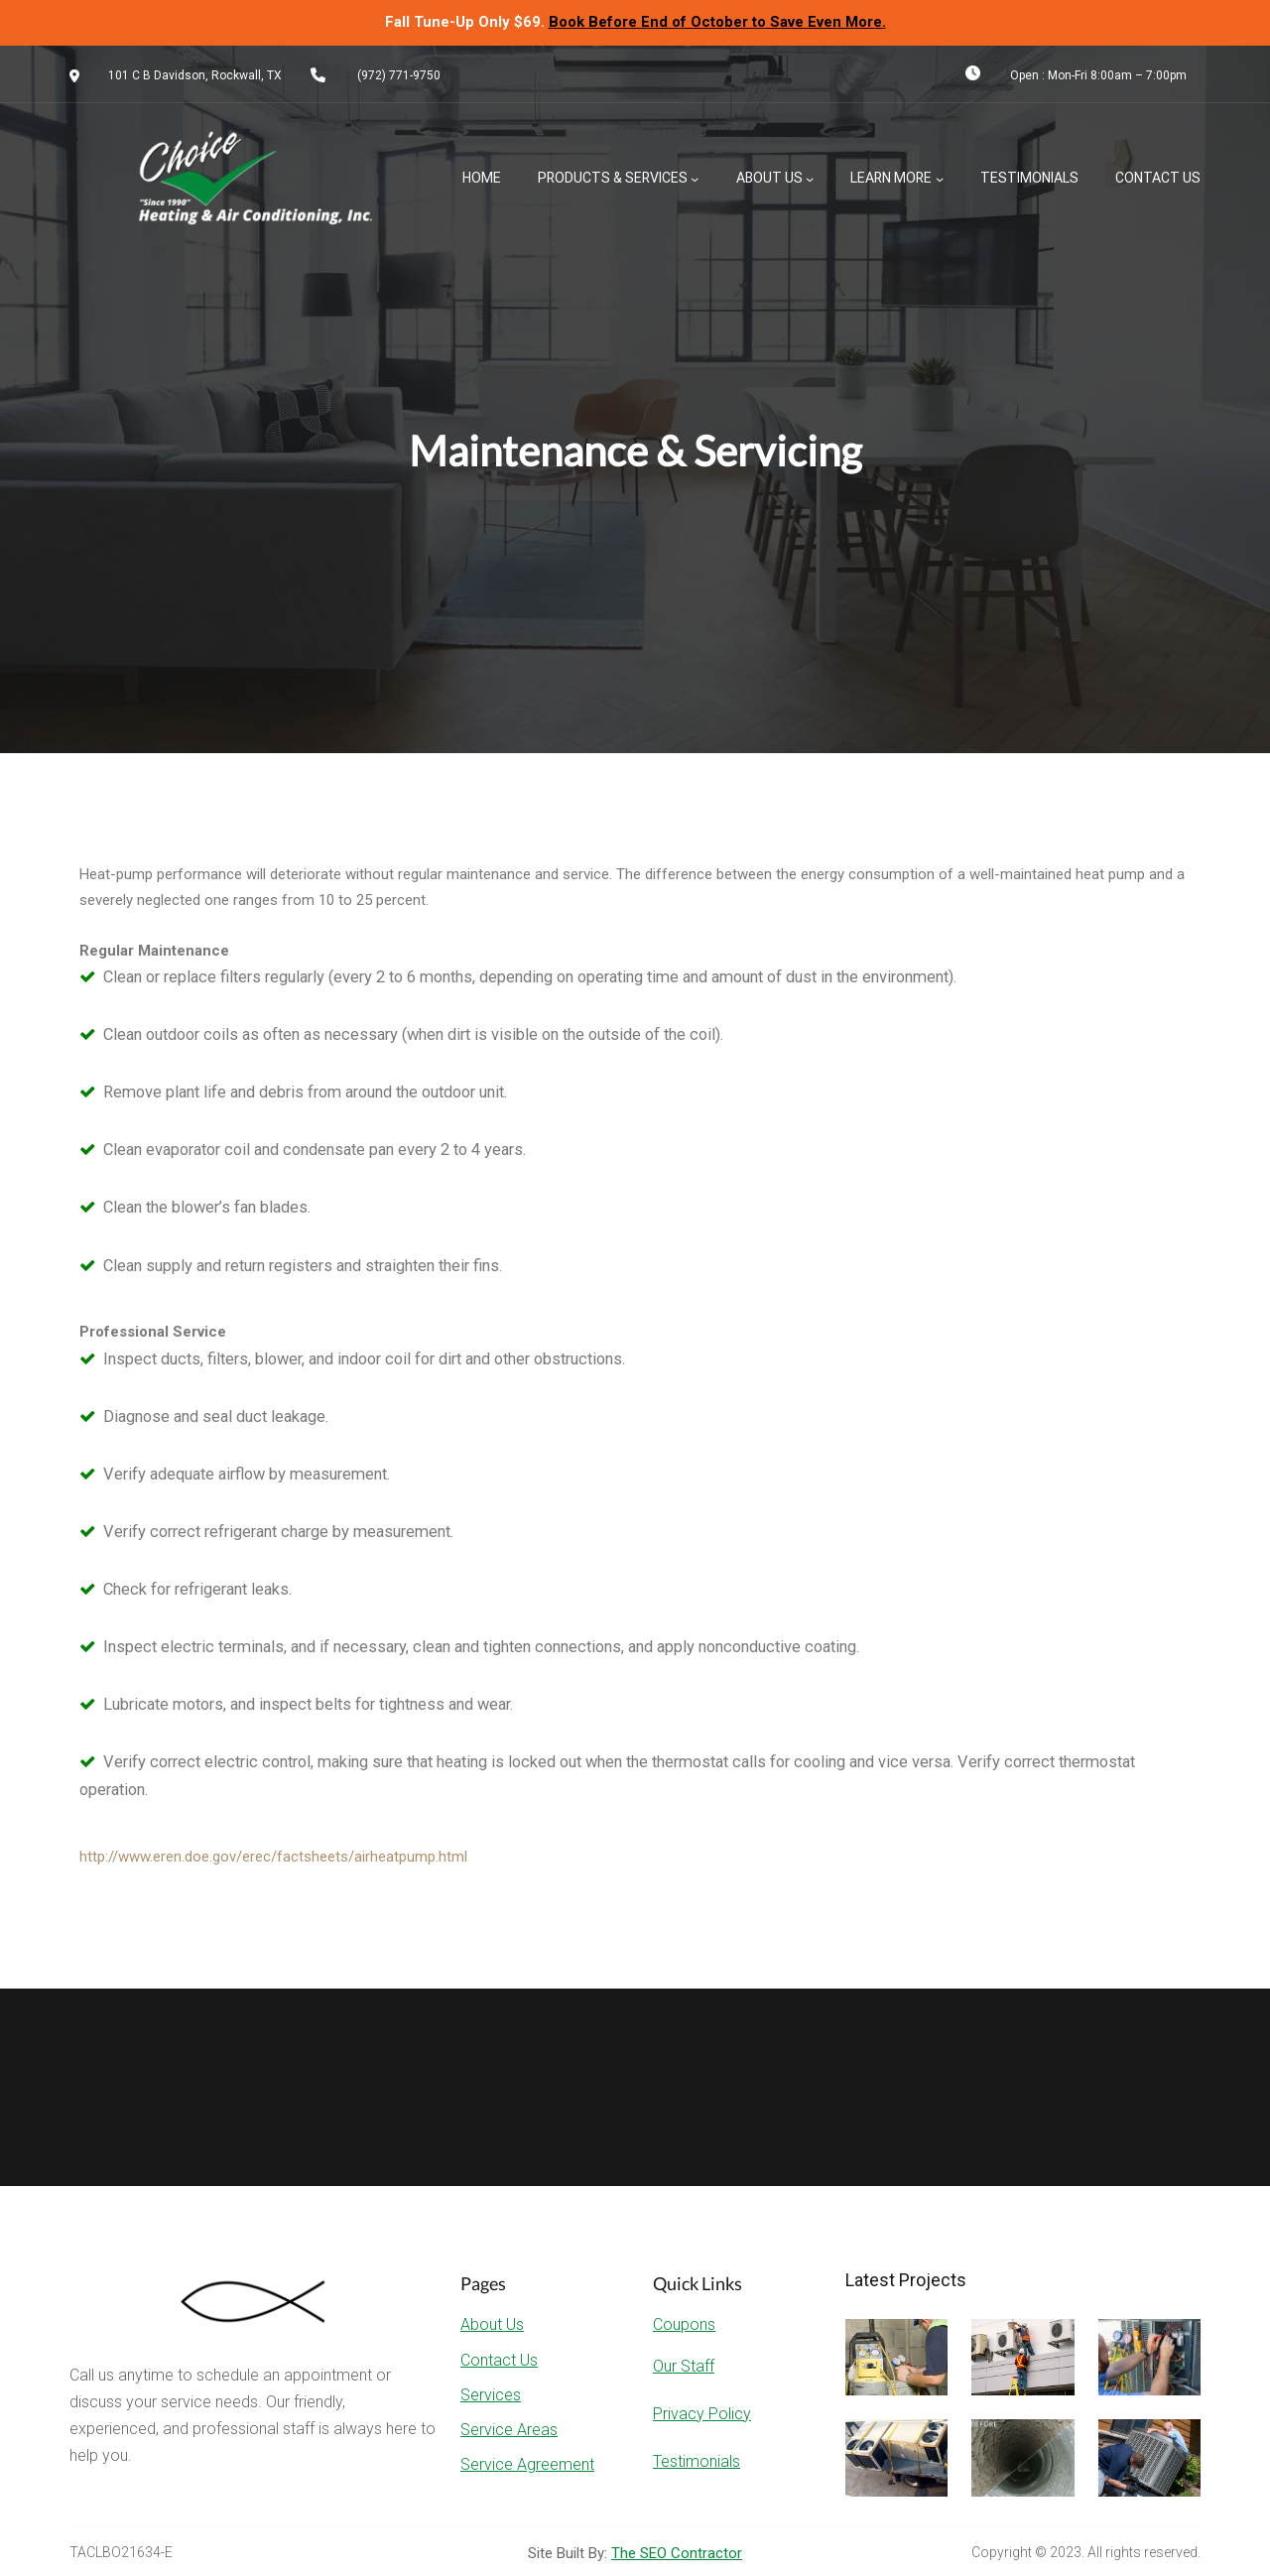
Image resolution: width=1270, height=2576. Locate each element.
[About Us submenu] (810, 179)
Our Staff (683, 2366)
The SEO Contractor (676, 2553)
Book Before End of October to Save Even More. (717, 22)
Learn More (891, 178)
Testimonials (696, 2461)
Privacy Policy (702, 2413)
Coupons (684, 2324)
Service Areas (509, 2429)
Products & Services (613, 178)
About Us (769, 178)
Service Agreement (527, 2464)
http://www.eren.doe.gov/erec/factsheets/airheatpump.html (273, 1857)
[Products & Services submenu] (694, 179)
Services (490, 2394)
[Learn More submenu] (940, 179)
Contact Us (499, 2360)
